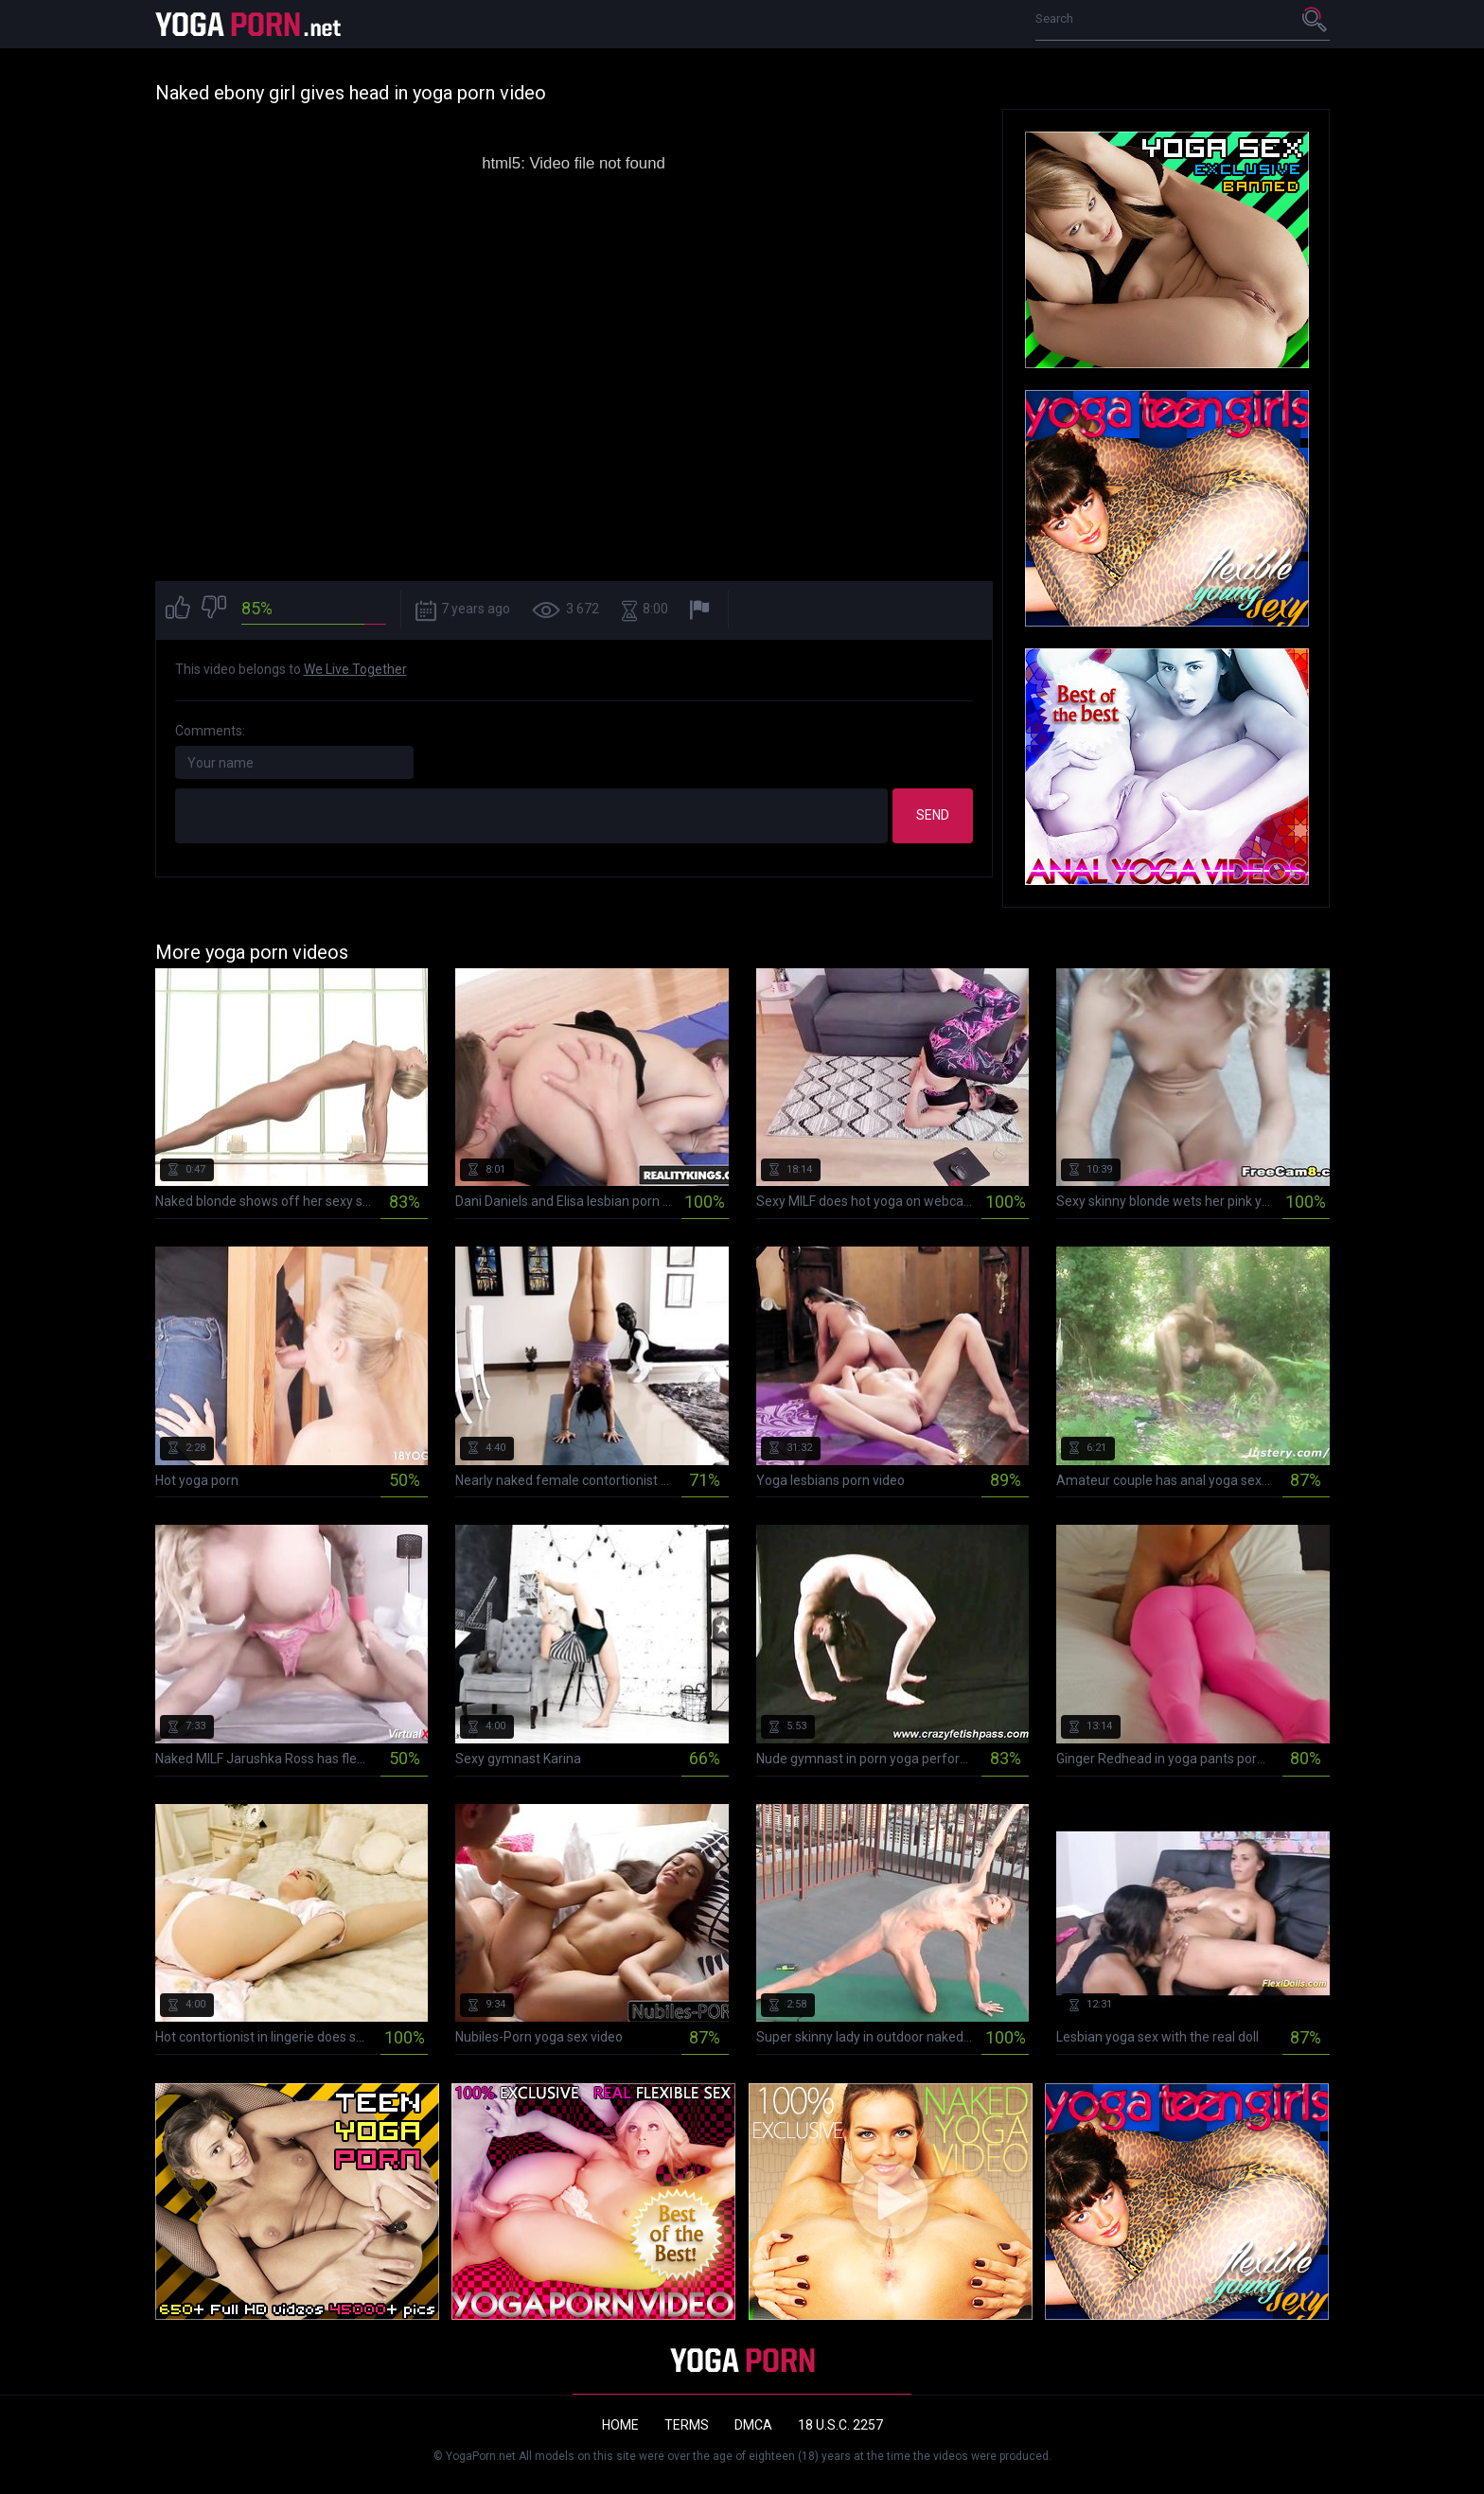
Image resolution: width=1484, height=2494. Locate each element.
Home (620, 2424)
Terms (686, 2424)
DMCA (753, 2424)
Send (932, 814)
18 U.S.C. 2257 (840, 2424)
